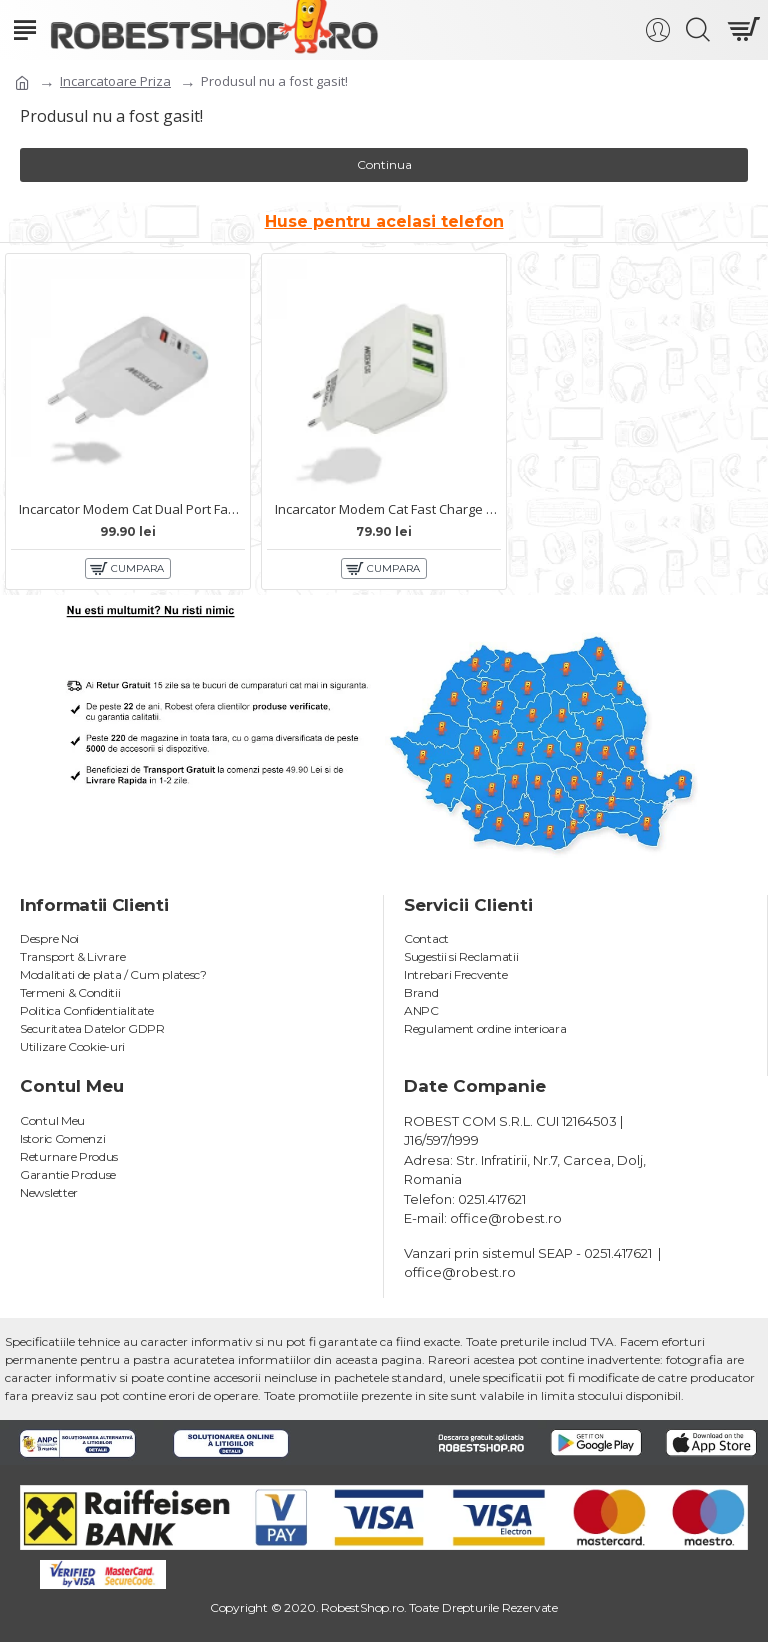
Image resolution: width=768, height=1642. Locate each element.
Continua (384, 164)
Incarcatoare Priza (115, 81)
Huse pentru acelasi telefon (384, 221)
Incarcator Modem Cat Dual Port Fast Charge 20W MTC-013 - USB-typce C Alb (132, 509)
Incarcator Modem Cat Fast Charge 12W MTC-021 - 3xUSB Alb (388, 509)
